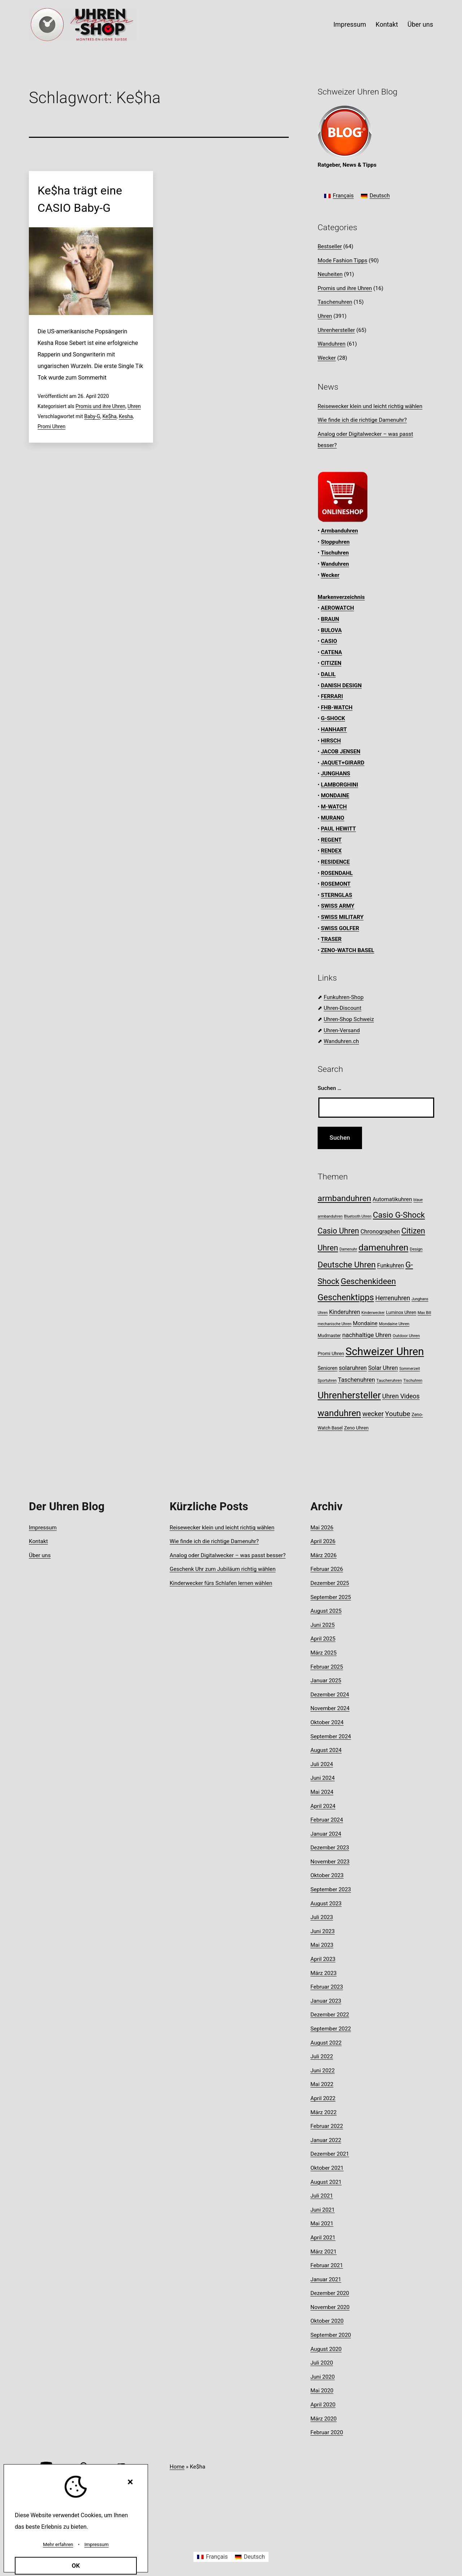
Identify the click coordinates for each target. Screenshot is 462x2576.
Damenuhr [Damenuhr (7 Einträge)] (348, 1249)
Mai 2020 (322, 2390)
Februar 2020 (326, 2432)
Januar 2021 (325, 2279)
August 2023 (325, 1903)
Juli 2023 (321, 1917)
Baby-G (92, 416)
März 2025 (323, 1653)
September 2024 (330, 1736)
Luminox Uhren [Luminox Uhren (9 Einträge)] (401, 1312)
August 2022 (325, 2043)
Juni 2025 (322, 1625)
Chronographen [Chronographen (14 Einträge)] (380, 1231)
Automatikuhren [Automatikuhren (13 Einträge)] (392, 1199)
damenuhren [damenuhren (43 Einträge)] (383, 1247)
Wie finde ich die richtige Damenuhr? (362, 420)
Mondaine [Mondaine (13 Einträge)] (365, 1323)
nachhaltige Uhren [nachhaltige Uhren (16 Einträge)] (366, 1335)
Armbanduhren (339, 530)
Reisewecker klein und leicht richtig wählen (370, 406)
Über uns (420, 24)
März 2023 (323, 1973)
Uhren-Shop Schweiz (349, 1019)
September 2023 (330, 1889)
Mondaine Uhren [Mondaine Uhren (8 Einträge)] (394, 1323)
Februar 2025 (326, 1667)
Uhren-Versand (342, 1030)
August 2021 (325, 2182)
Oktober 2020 (327, 2321)
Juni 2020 (322, 2377)
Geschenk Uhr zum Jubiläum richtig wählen (222, 1569)
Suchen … (329, 1088)
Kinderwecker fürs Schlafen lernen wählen (221, 1583)
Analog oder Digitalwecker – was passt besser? (228, 1555)
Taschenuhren (335, 302)
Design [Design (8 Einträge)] (416, 1249)
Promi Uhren (51, 426)
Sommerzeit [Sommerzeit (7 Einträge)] (409, 1368)
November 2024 (329, 1708)
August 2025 (325, 1611)
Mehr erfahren (58, 2544)
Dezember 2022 (329, 2014)
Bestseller (330, 246)
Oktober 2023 (327, 1875)
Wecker (327, 358)
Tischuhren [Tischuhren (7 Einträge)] (412, 1380)
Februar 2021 (326, 2265)
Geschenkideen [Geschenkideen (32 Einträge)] (368, 1281)
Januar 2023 (325, 2001)
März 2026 (323, 1555)
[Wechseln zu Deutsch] (375, 196)
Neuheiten (330, 274)
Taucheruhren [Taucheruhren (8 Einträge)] (389, 1380)
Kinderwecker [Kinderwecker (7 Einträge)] (372, 1312)
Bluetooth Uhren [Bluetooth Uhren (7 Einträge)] (357, 1216)
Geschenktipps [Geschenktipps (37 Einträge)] (346, 1297)
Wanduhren (331, 344)
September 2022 (330, 2028)
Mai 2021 (322, 2223)
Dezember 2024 (329, 1694)
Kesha (126, 416)
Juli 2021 (321, 2195)
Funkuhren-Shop (343, 997)
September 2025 (330, 1597)
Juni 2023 (322, 1931)
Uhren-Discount (342, 1008)
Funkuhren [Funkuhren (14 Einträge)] (390, 1265)
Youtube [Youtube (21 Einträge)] (397, 1414)
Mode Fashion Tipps (342, 260)
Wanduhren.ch (341, 1041)
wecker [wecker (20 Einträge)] (373, 1414)
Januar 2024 (325, 1834)
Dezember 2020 (329, 2293)
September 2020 (330, 2335)
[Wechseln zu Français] (339, 196)
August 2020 (325, 2349)
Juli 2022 (321, 2056)
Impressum (350, 24)
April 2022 (322, 2098)
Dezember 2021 (329, 2154)
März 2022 (323, 2112)
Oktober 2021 (327, 2168)
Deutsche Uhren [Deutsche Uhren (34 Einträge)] (347, 1265)
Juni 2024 (322, 1778)
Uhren (134, 406)
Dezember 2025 (329, 1583)
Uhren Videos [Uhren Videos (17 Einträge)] (401, 1396)
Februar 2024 (326, 1820)
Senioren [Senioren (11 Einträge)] (327, 1368)
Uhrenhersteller (336, 330)
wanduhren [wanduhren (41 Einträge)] (339, 1413)
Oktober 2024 (327, 1722)
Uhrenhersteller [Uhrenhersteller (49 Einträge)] (349, 1395)
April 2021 (322, 2237)
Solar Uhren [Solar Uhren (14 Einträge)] (383, 1367)
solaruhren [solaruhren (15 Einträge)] (353, 1367)
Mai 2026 (322, 1527)
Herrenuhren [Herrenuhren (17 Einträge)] (392, 1298)
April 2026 (322, 1541)
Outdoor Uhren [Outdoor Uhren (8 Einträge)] (406, 1335)
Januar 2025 (325, 1680)
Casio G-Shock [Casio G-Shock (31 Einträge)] (399, 1214)
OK (76, 2565)
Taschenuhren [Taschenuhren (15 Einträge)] (356, 1379)
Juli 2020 (321, 2363)
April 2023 (322, 1959)
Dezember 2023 (329, 1847)
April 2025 (322, 1638)
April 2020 (322, 2404)
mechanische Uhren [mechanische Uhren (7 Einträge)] (335, 1324)
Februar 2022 (326, 2126)
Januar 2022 (325, 2140)
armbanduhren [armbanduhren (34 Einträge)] (344, 1198)
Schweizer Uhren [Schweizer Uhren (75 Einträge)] (384, 1351)
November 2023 (329, 1861)
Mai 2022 (322, 2084)
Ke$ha (110, 416)
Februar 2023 (326, 1987)
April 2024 (322, 1806)
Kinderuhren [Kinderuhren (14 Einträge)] (344, 1312)
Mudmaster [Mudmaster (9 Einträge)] (329, 1335)
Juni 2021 (322, 2210)
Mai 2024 (322, 1792)
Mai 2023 (322, 1945)
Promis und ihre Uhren (100, 406)
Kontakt (387, 24)
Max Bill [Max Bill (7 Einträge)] (424, 1312)
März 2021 (323, 2251)
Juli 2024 (321, 1764)
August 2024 (325, 1750)
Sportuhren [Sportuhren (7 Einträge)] (327, 1380)
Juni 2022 (322, 2070)
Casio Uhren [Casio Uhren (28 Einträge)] (338, 1230)
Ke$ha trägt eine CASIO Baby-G (80, 199)
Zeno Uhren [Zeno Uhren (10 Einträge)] (356, 1428)
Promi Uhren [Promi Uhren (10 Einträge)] (331, 1353)
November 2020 (329, 2307)
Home (177, 2466)
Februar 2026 (326, 1569)
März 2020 (323, 2418)
